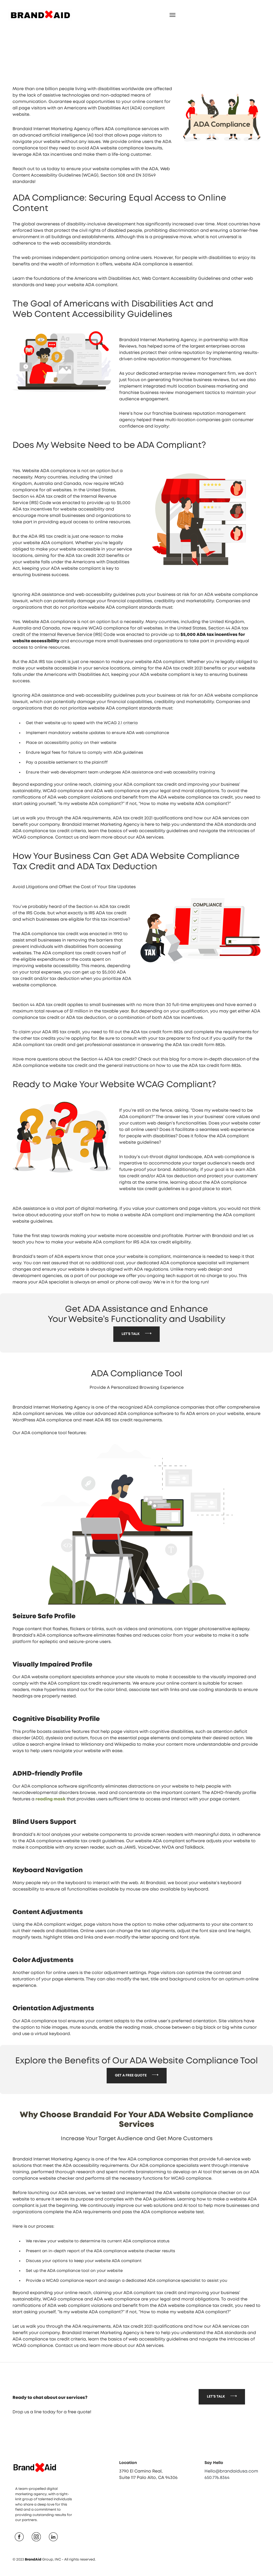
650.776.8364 (217, 2503)
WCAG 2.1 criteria (121, 724)
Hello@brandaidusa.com (231, 2497)
